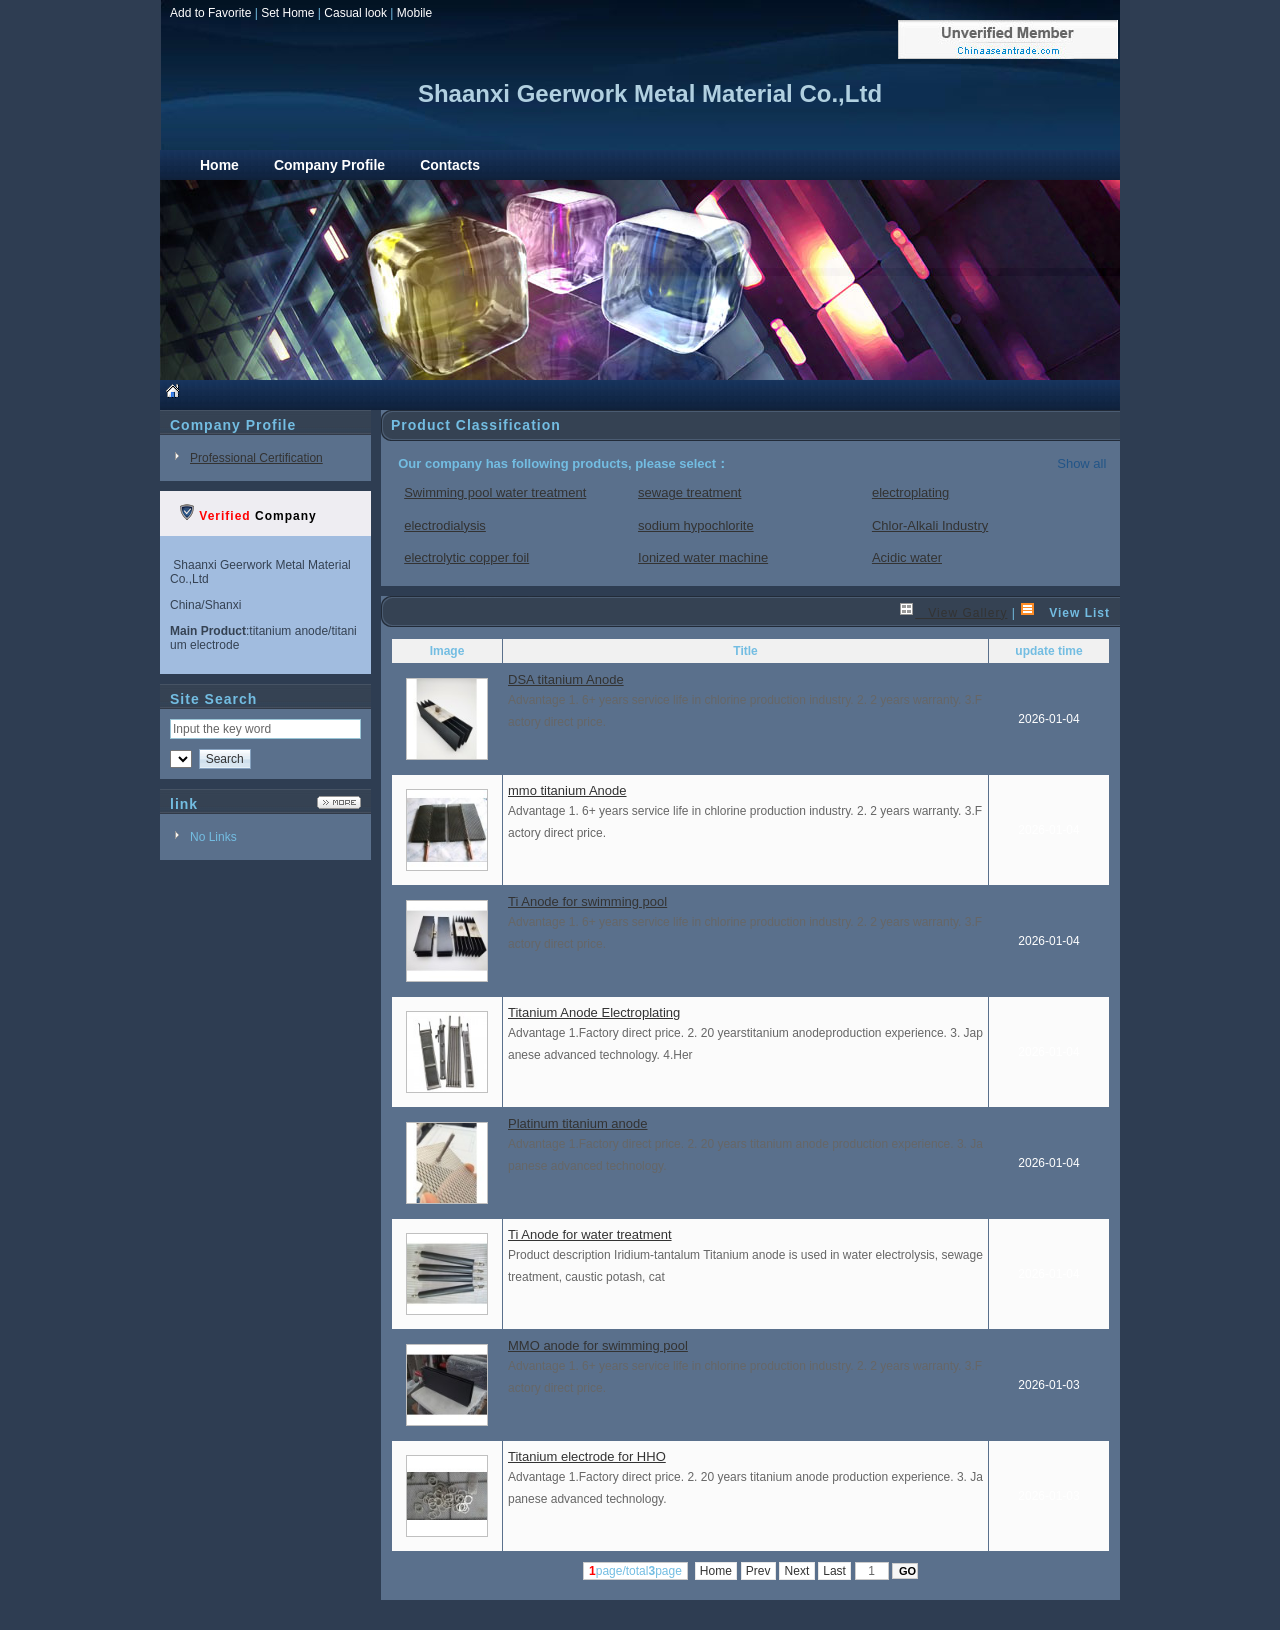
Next (796, 1571)
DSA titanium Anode (566, 679)
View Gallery (953, 613)
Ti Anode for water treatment (590, 1234)
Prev (758, 1571)
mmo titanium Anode (567, 790)
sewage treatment (689, 492)
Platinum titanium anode (577, 1123)
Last (834, 1571)
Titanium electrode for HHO (587, 1456)
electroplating (910, 492)
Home (716, 1571)
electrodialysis (445, 525)
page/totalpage (635, 1571)
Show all (1081, 463)
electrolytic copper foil (466, 557)
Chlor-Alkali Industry (930, 525)
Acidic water (907, 557)
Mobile (414, 13)
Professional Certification (256, 458)
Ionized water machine (703, 557)
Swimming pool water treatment (495, 492)
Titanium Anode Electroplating (594, 1012)
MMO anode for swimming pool (598, 1345)
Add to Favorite (210, 13)
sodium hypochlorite (696, 525)
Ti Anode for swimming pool (587, 901)
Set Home (287, 13)
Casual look (355, 13)
